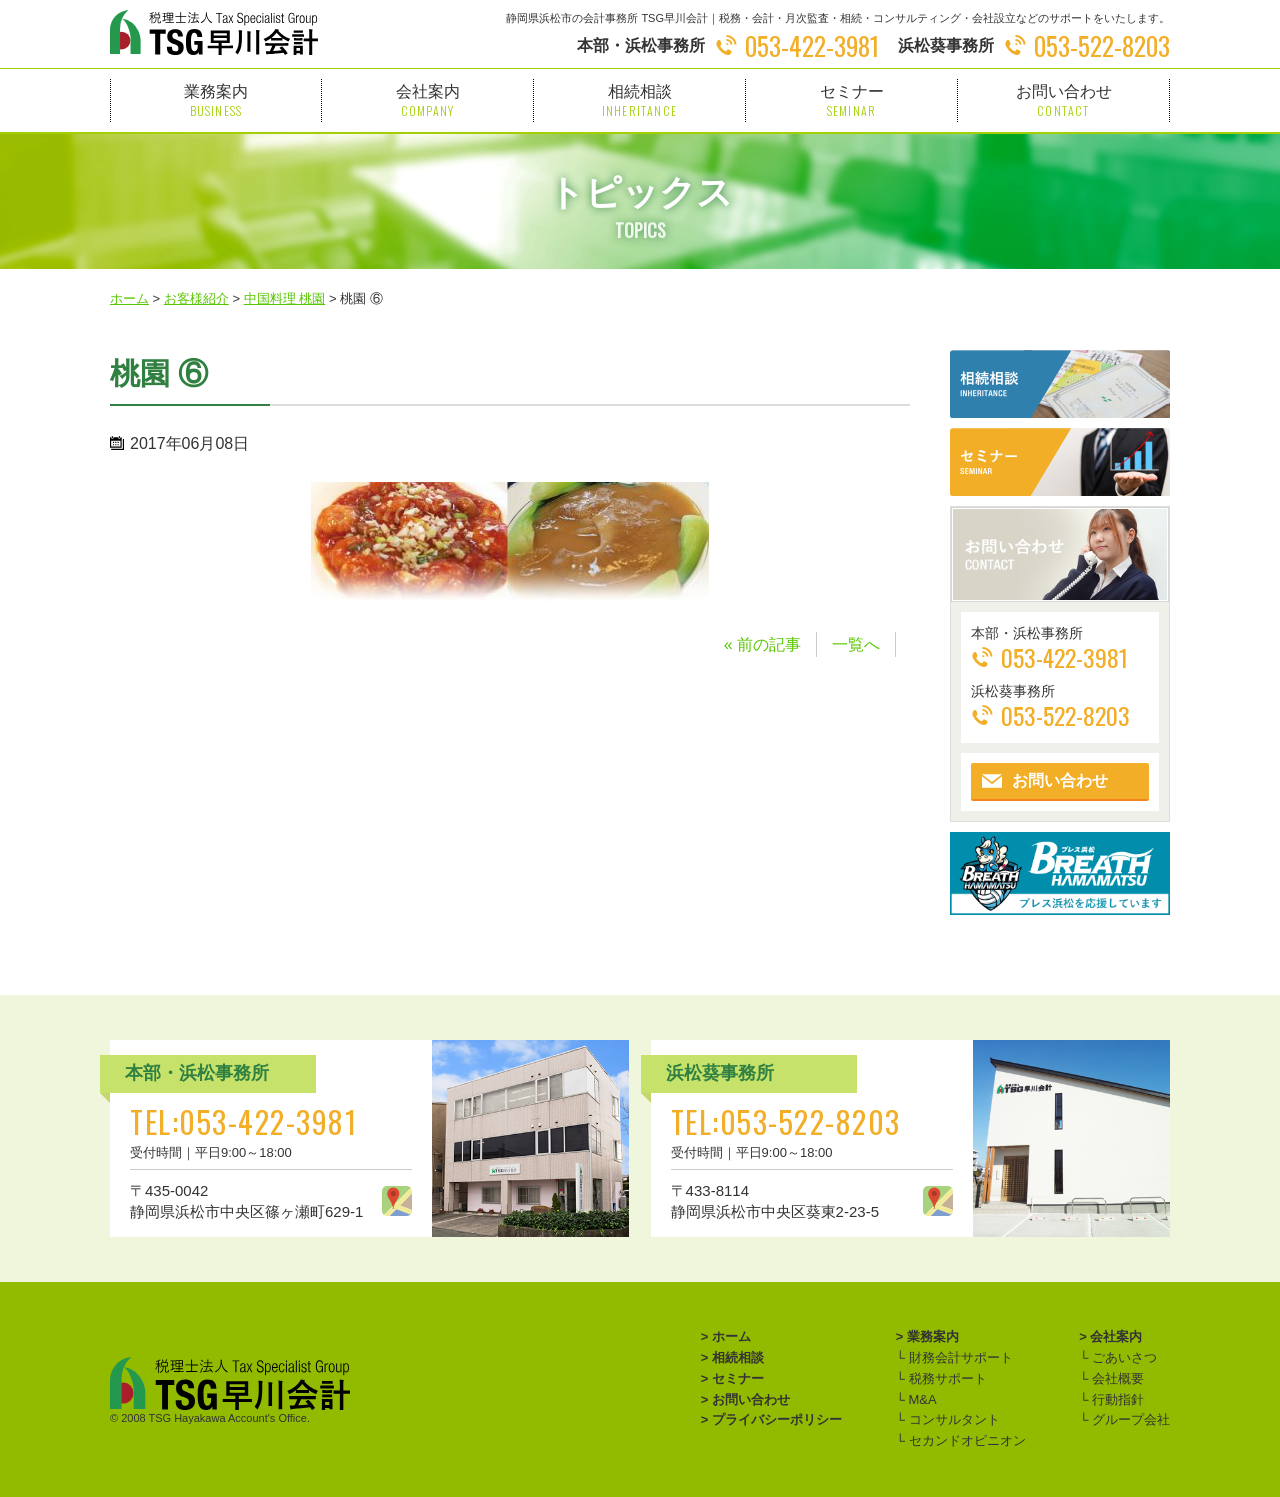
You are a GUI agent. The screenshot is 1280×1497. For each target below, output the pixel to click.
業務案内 (216, 100)
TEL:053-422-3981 (243, 1121)
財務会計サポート (959, 1357)
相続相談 (639, 100)
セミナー (851, 100)
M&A (921, 1399)
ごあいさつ (1122, 1357)
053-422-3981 (812, 45)
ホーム (731, 1336)
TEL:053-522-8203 (786, 1121)
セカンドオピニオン (965, 1440)
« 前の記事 (762, 644)
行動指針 (1116, 1399)
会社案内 (427, 100)
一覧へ (856, 644)
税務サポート (946, 1378)
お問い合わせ (1063, 100)
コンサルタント (952, 1419)
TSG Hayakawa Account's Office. (229, 1418)
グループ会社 (1129, 1419)
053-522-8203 (1102, 45)
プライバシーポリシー (777, 1419)
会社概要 (1116, 1378)
